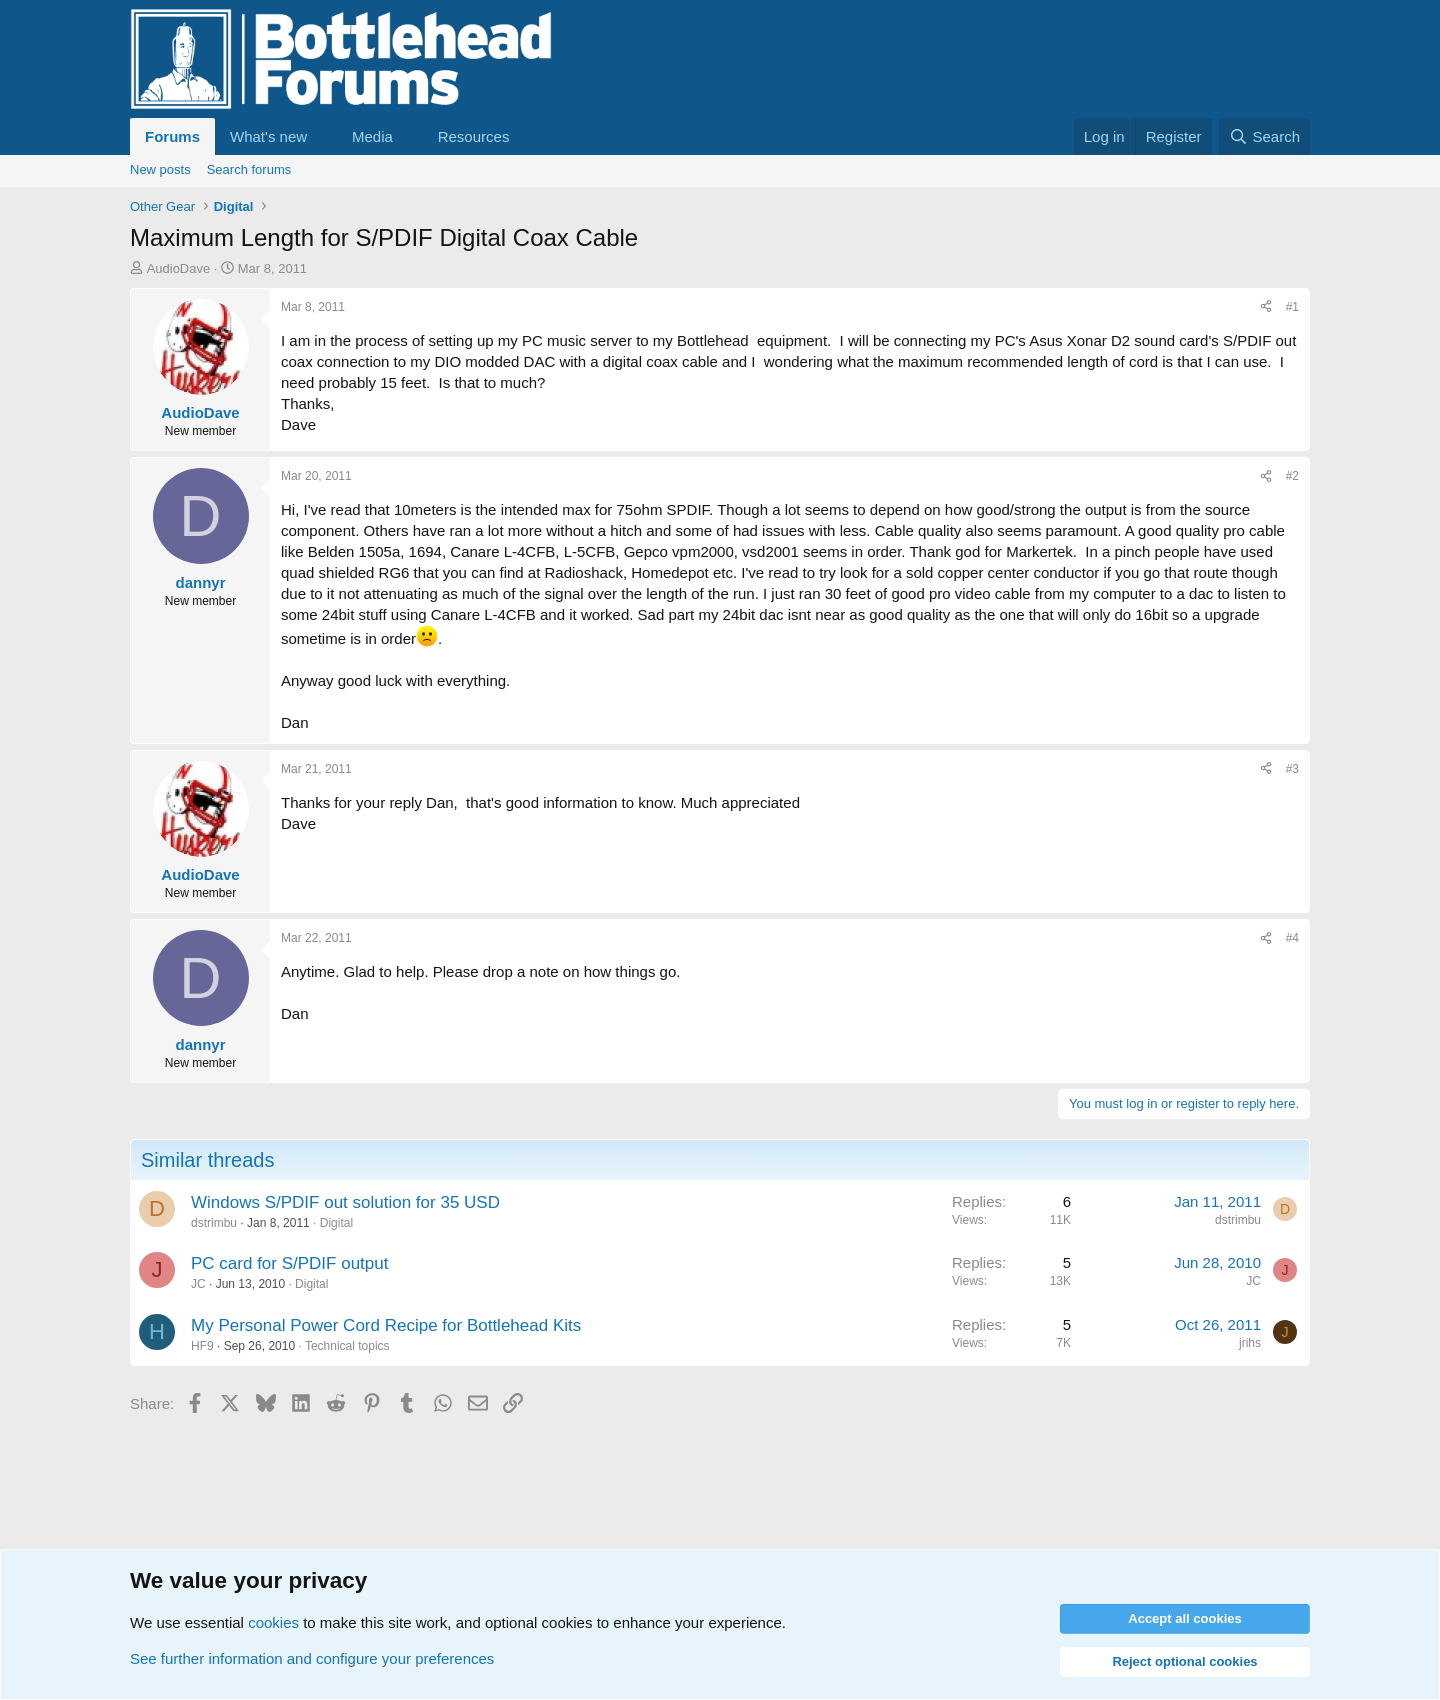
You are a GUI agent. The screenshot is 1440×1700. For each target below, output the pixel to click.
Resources (474, 136)
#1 (1292, 307)
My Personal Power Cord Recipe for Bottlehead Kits (386, 1325)
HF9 (202, 1346)
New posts (160, 169)
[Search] (1264, 136)
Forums (172, 136)
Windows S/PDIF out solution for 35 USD (345, 1202)
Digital (336, 1223)
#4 (1292, 938)
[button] (323, 136)
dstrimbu (214, 1223)
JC (198, 1284)
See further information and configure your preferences (312, 1658)
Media (372, 136)
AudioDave (179, 268)
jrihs (1250, 1343)
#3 (1292, 769)
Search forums (249, 169)
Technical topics (347, 1346)
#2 (1292, 476)
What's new (268, 136)
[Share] (1266, 307)
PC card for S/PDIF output (289, 1263)
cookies (273, 1622)
